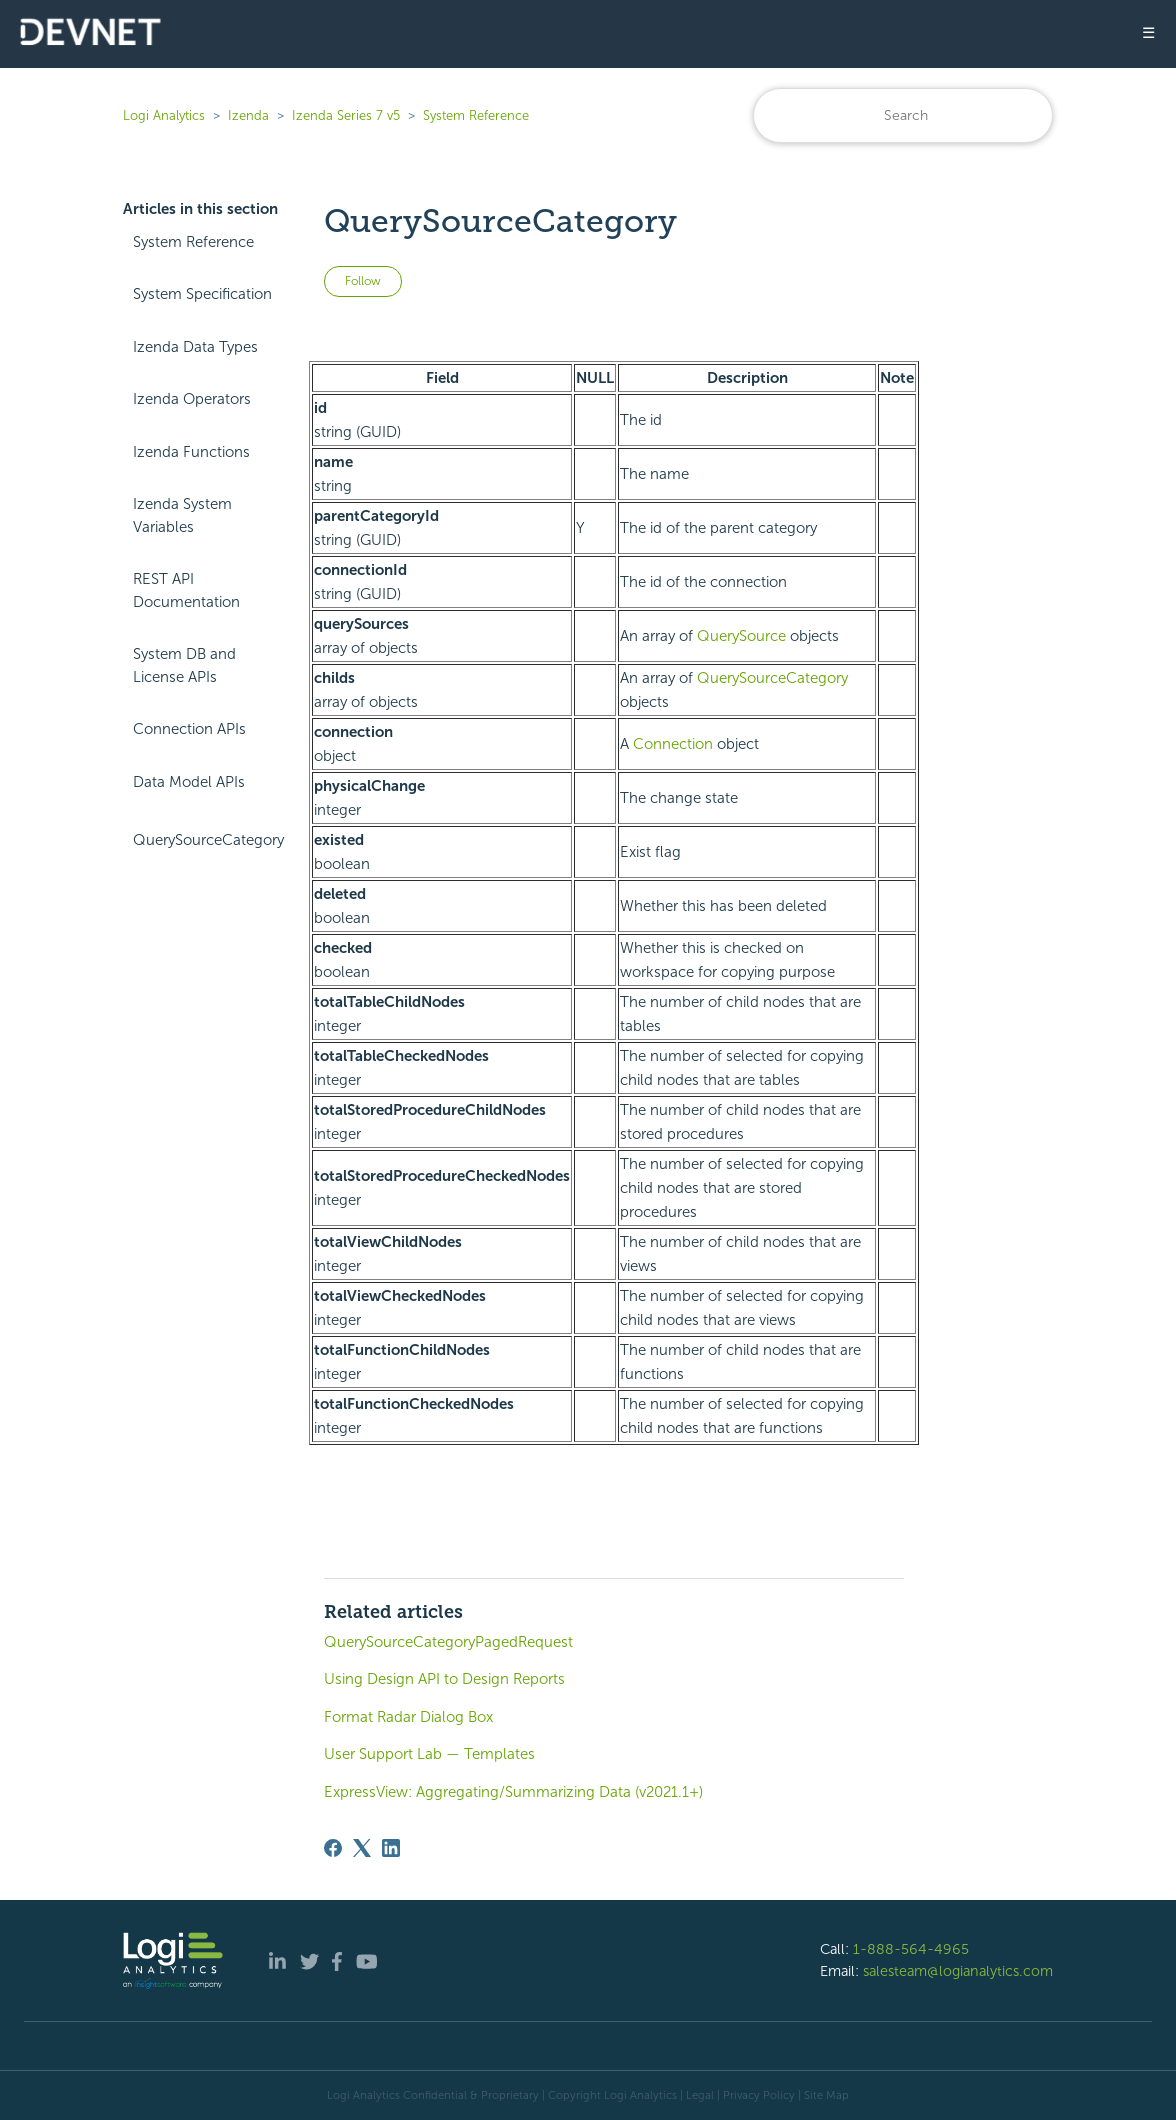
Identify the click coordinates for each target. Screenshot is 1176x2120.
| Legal (697, 2095)
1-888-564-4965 (911, 1949)
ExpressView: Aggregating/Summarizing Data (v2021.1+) (513, 1792)
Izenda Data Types (195, 347)
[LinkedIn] (391, 1848)
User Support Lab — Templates (429, 1754)
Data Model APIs (189, 782)
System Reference (476, 115)
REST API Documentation (186, 590)
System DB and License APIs (184, 665)
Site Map (826, 2095)
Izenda (248, 115)
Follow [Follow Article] (363, 281)
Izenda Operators (192, 399)
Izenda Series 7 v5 (346, 115)
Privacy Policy (759, 2095)
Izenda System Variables (182, 515)
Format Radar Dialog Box (408, 1717)
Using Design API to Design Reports (444, 1679)
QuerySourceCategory (208, 840)
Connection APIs (189, 729)
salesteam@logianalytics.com (958, 1971)
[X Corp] (362, 1848)
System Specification (202, 294)
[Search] (903, 115)
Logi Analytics (164, 115)
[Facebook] (333, 1848)
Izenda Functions (191, 452)
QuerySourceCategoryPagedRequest (448, 1642)
